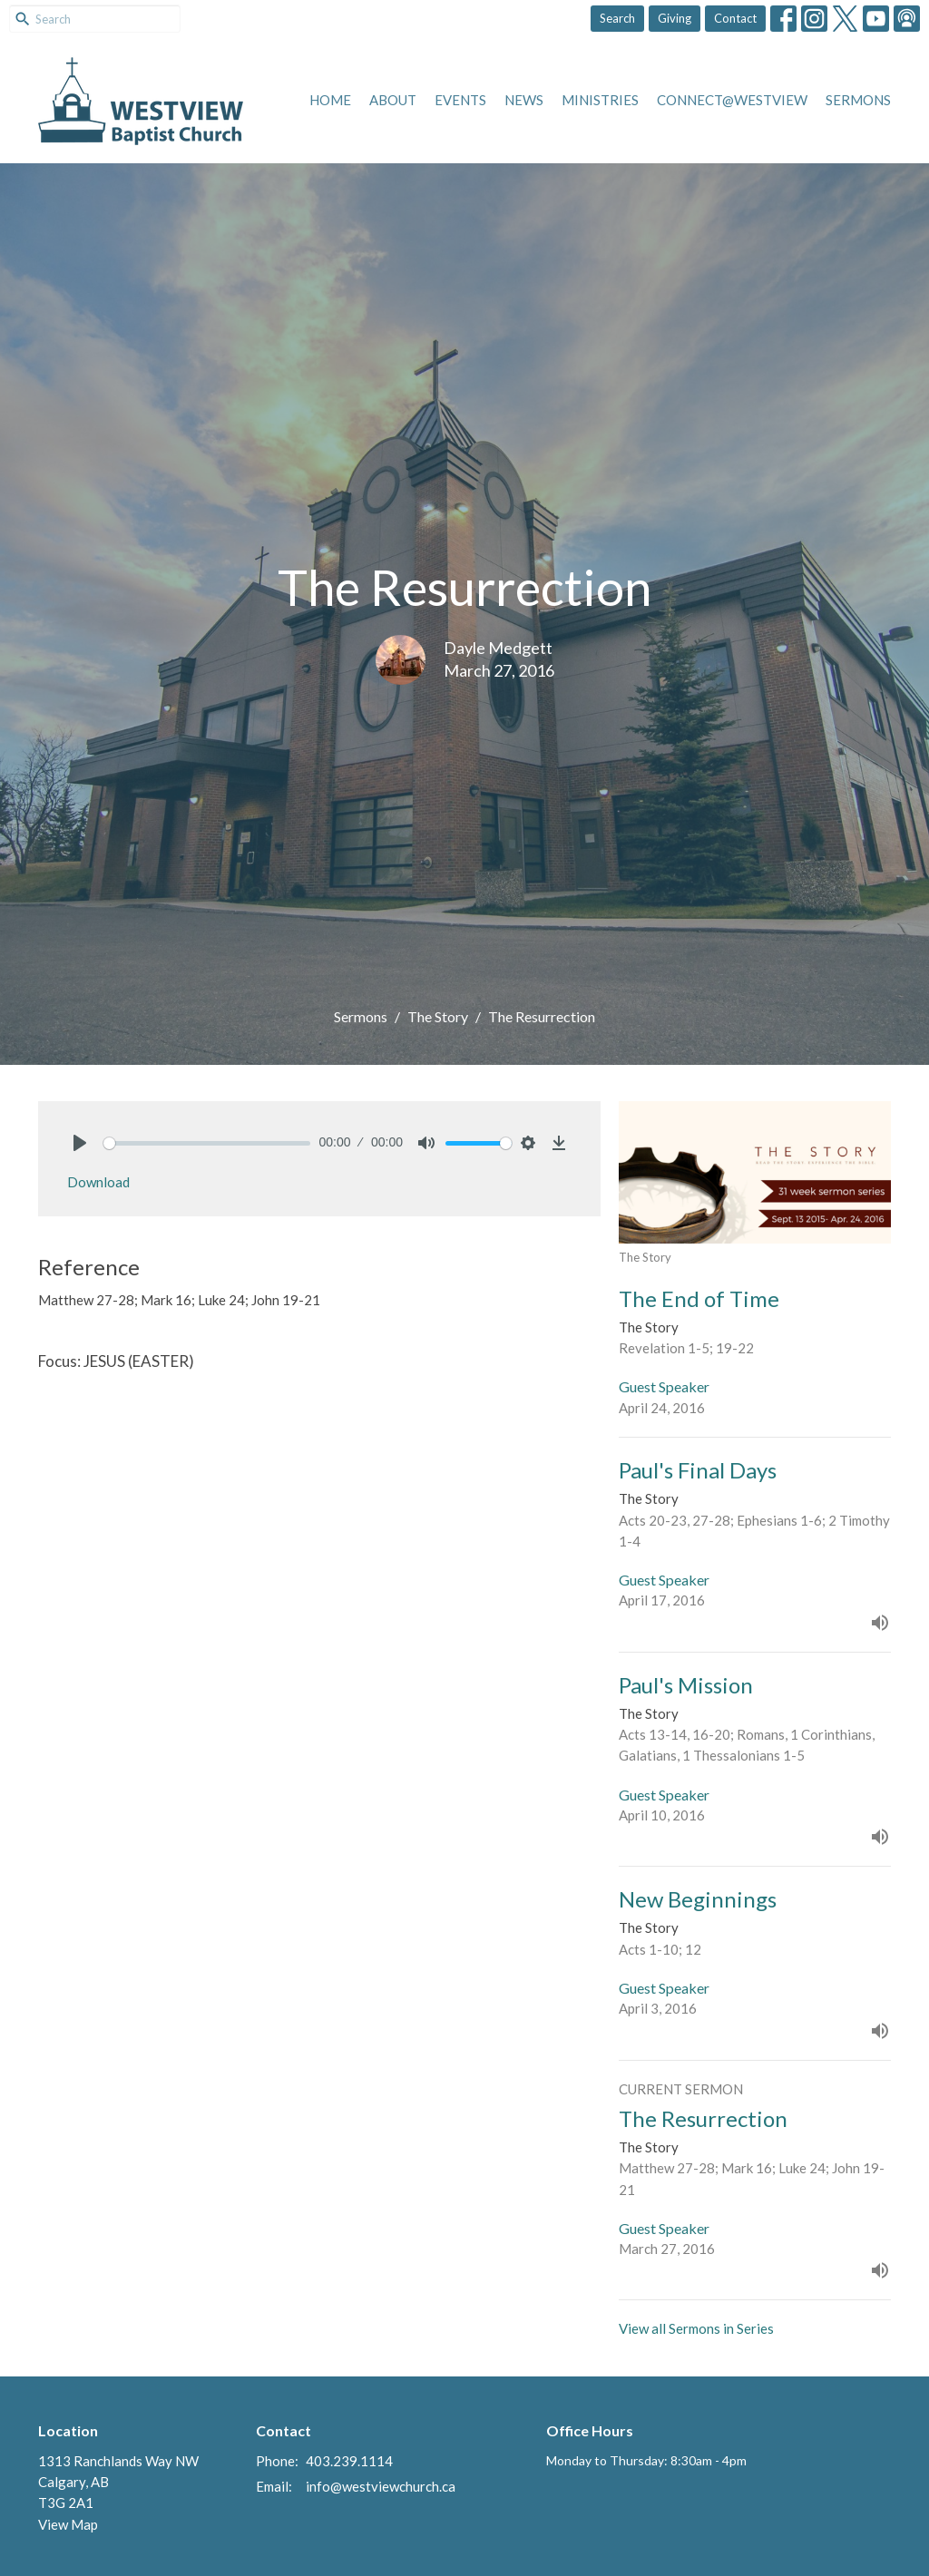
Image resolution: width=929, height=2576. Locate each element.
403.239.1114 (349, 2461)
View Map (68, 2524)
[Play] (79, 1142)
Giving (674, 18)
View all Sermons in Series (696, 2328)
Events (460, 100)
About (392, 100)
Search (617, 18)
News (523, 100)
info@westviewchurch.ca (380, 2486)
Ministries (600, 100)
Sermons (858, 100)
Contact (735, 18)
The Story (437, 1016)
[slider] (206, 1143)
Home (330, 100)
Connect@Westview (732, 100)
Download (98, 1182)
